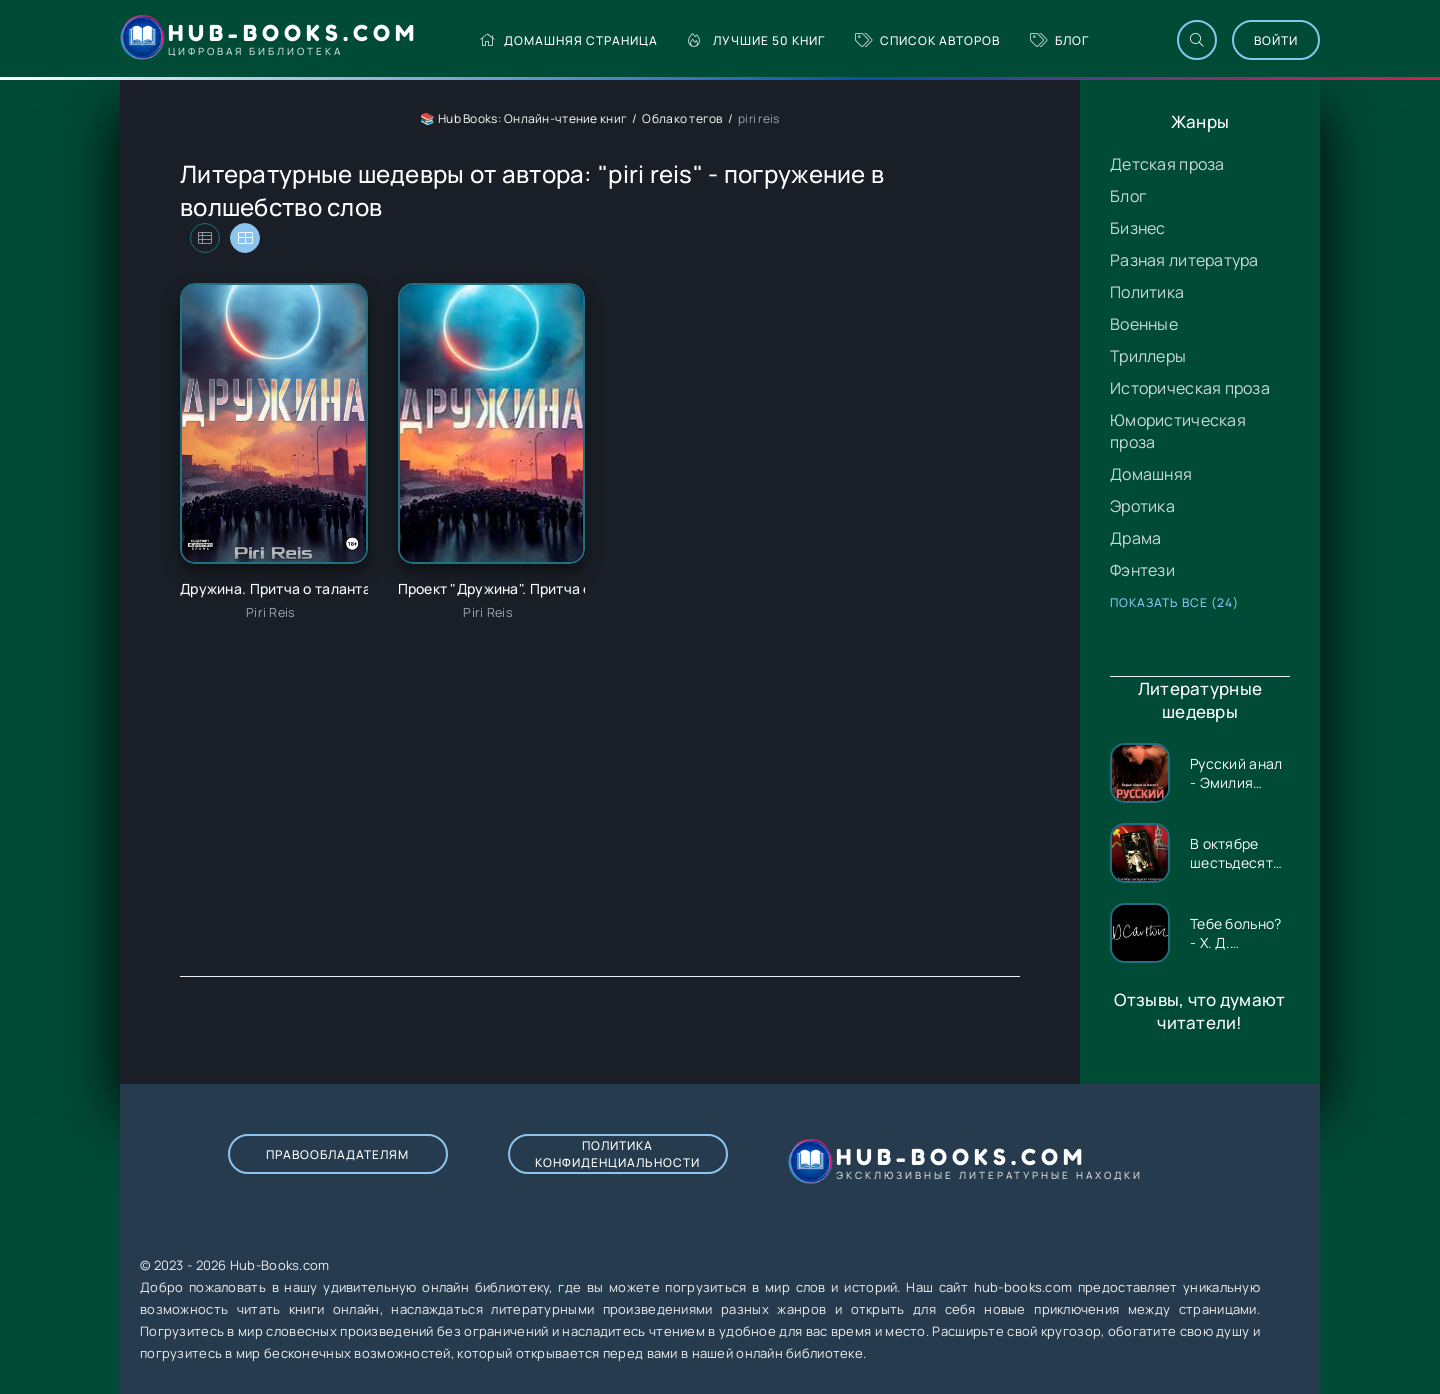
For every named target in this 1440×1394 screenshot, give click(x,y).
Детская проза (1167, 164)
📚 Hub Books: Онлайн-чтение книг (523, 118)
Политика (1147, 292)
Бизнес (1138, 228)
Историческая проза (1190, 388)
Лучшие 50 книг (756, 40)
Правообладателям (337, 1154)
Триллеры (1148, 356)
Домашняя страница (568, 40)
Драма (1135, 538)
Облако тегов (682, 118)
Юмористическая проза (1178, 431)
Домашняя (1151, 474)
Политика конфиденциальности (617, 1154)
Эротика (1142, 506)
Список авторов (927, 40)
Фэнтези (1142, 570)
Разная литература (1184, 260)
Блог (1059, 40)
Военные (1144, 324)
